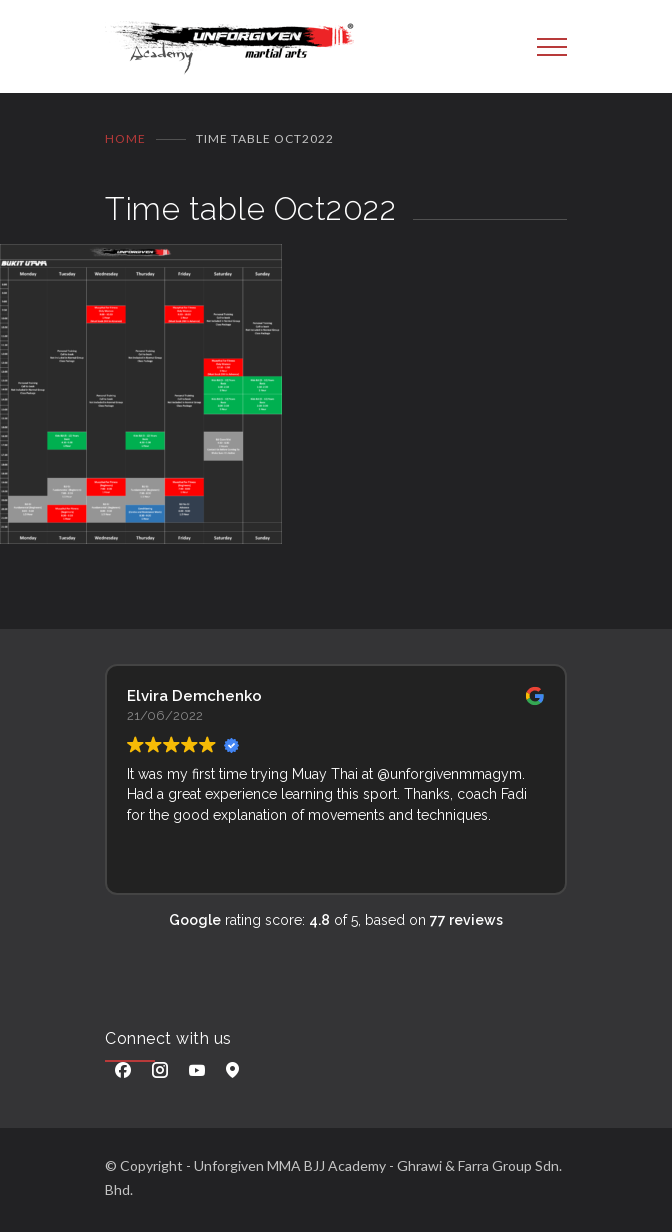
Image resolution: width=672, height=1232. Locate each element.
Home (125, 138)
